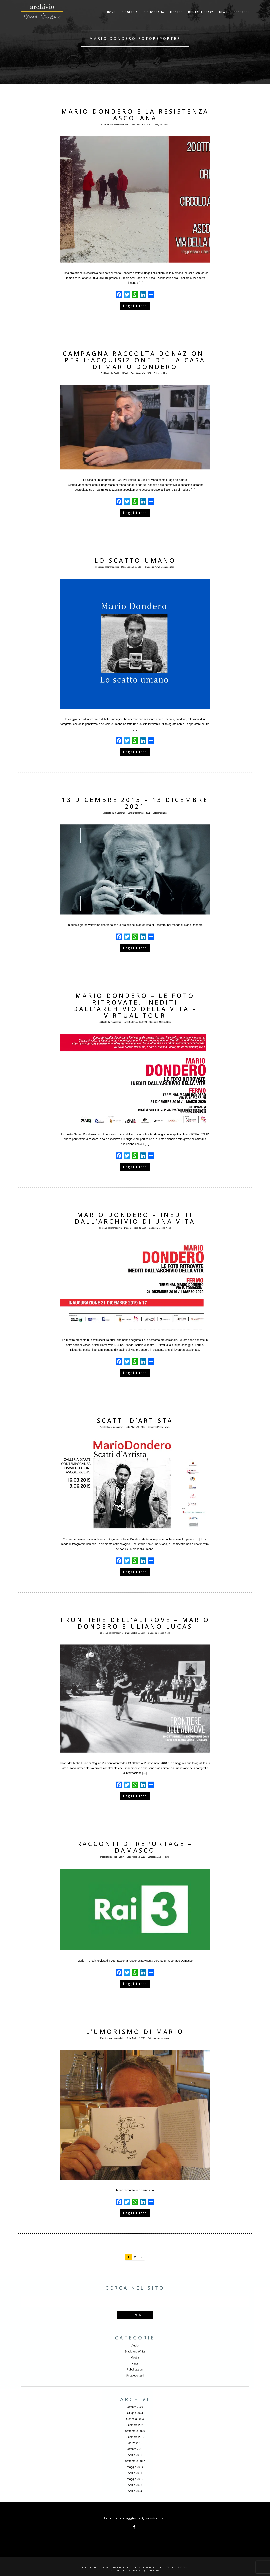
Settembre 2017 (135, 2461)
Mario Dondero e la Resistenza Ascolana (135, 114)
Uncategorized (167, 567)
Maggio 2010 (135, 2479)
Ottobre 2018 (135, 2449)
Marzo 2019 (135, 2443)
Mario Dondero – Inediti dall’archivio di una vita (135, 1218)
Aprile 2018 (135, 2455)
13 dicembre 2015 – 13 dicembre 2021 (135, 803)
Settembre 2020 (135, 2431)
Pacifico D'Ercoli (121, 124)
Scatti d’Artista (135, 1420)
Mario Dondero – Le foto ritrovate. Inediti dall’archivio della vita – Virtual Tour (135, 1006)
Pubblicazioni (135, 2369)
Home (111, 17)
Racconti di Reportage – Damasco (135, 1847)
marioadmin (113, 567)
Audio (160, 1857)
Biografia (130, 17)
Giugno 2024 (135, 2413)
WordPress (153, 2570)
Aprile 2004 (135, 2491)
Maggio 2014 (135, 2467)
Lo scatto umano (135, 560)
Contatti (241, 17)
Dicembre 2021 (135, 2425)
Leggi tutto (135, 305)
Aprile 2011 (135, 2473)
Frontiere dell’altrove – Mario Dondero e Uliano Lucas (135, 1623)
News (165, 124)
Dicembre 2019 (135, 2437)
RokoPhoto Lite (120, 2570)
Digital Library (200, 17)
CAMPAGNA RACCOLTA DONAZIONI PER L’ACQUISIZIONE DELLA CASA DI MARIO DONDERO (135, 360)
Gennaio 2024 (135, 2419)
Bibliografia (154, 17)
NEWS (223, 17)
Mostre (176, 17)
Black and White (135, 2351)
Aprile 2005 (135, 2485)
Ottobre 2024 (135, 2407)
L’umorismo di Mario (135, 2032)
